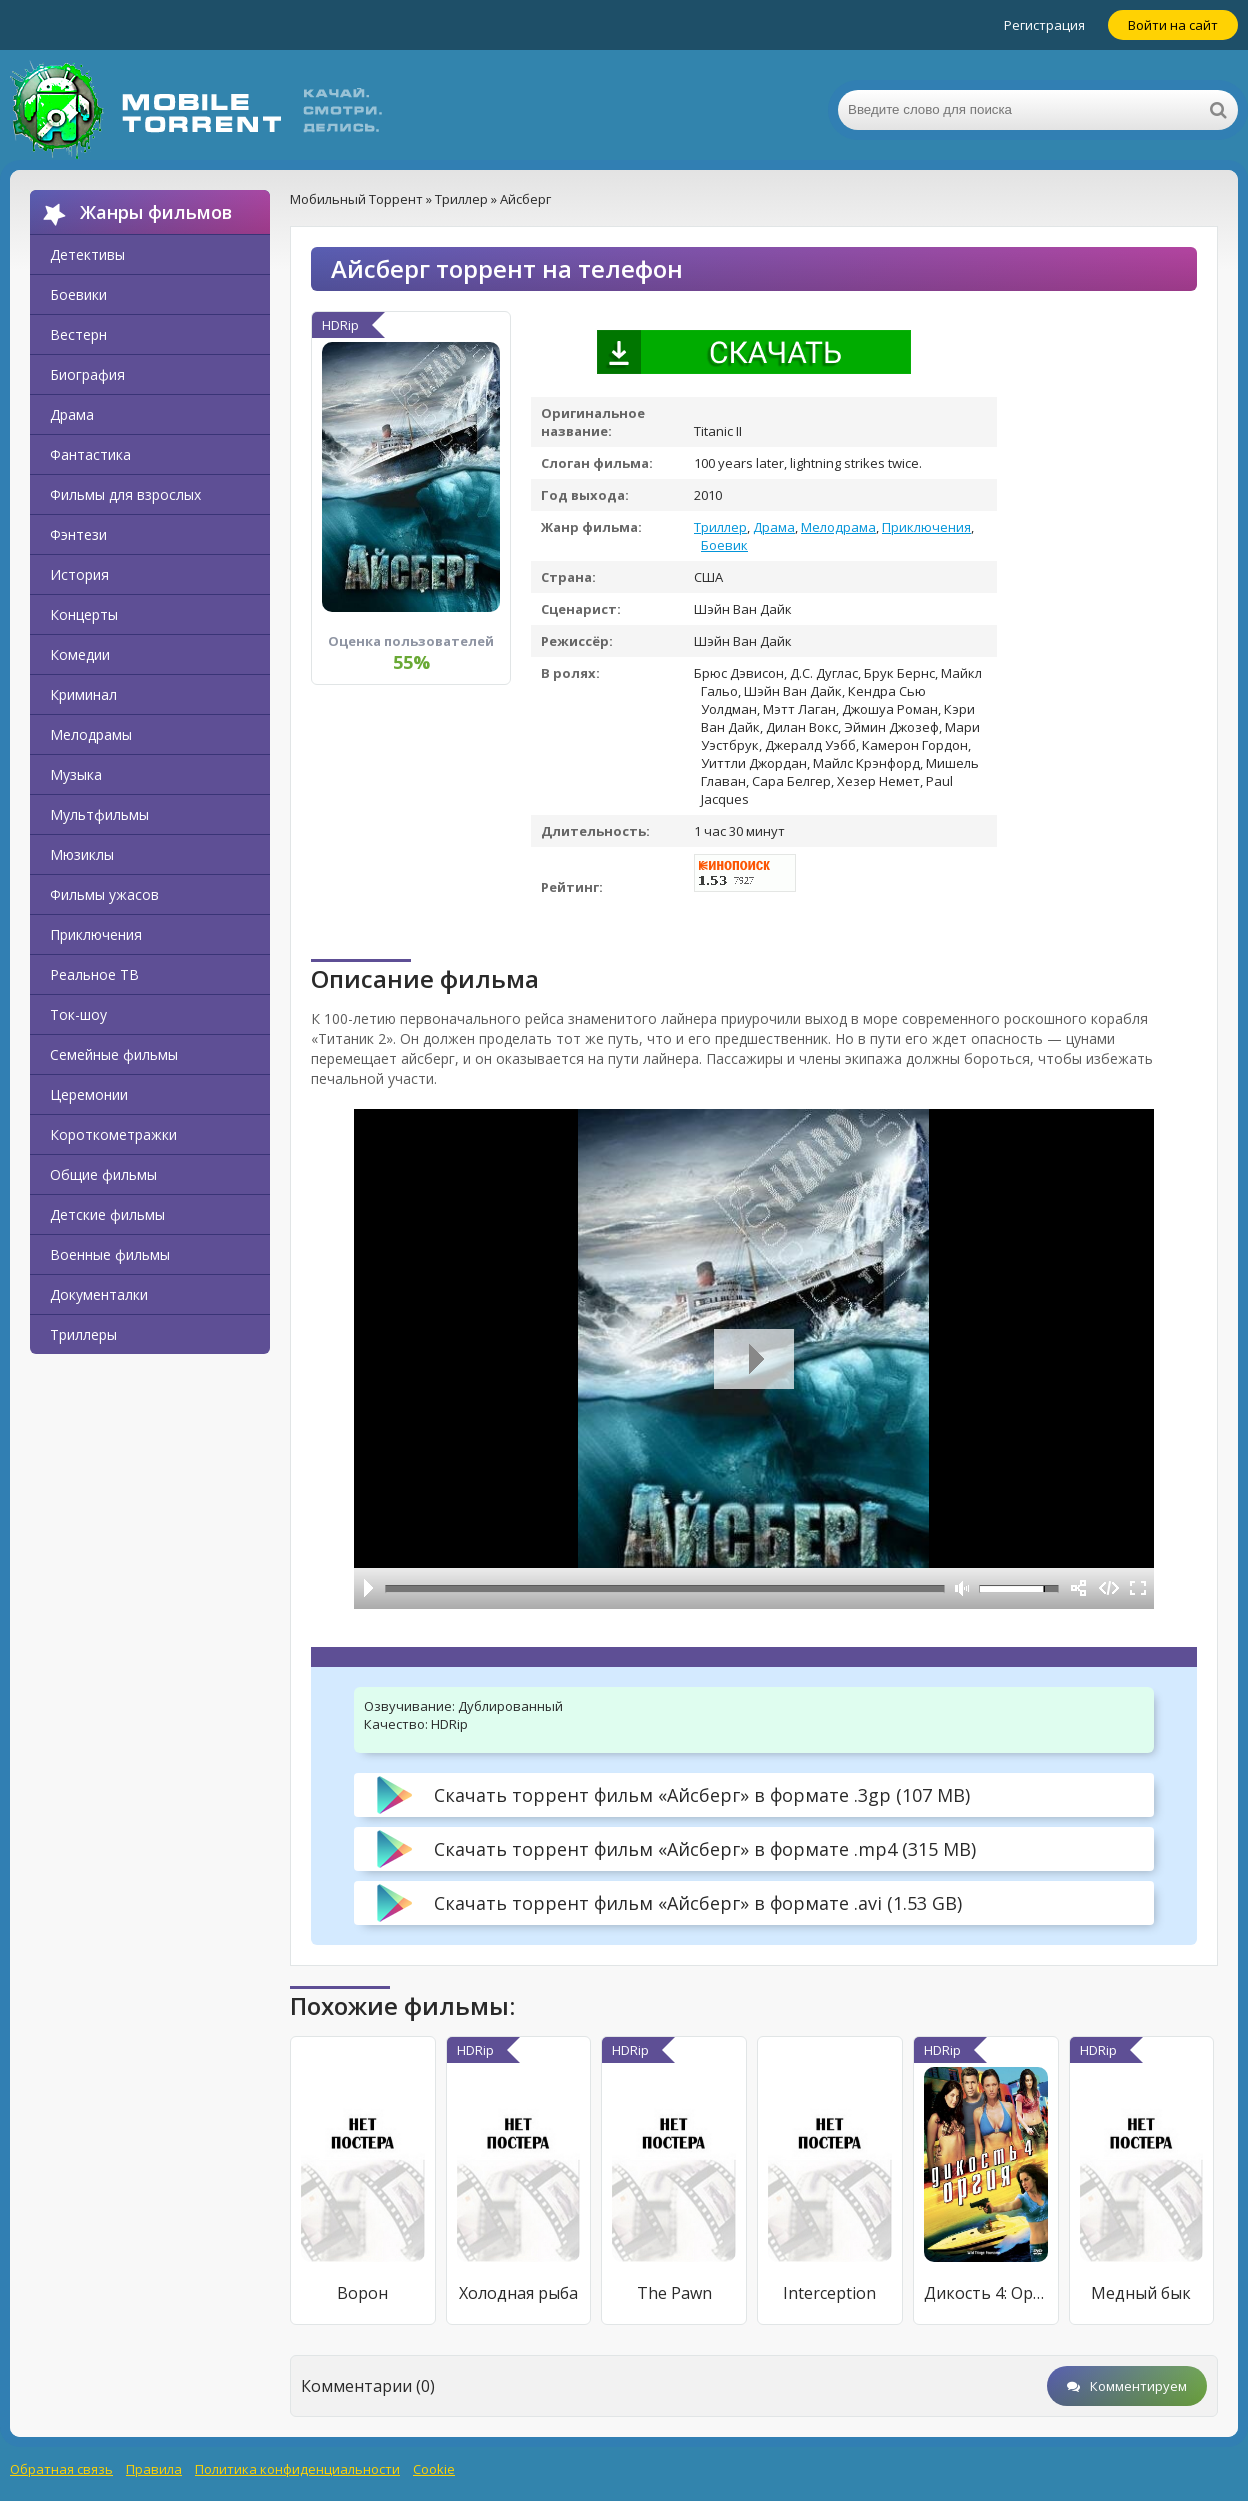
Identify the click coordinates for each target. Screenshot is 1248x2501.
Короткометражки (113, 1134)
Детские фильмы (107, 1214)
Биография (87, 374)
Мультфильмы (99, 814)
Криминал (83, 694)
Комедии (80, 654)
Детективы (87, 254)
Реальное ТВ (94, 974)
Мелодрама (838, 527)
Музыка (76, 774)
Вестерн (78, 334)
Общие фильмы (103, 1174)
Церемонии (89, 1094)
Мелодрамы (91, 734)
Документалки (99, 1294)
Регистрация (1044, 25)
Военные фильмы (110, 1254)
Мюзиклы (82, 854)
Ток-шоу (78, 1014)
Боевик (724, 545)
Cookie (434, 2469)
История (79, 574)
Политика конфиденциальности (297, 2469)
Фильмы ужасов (104, 894)
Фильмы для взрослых (125, 494)
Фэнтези (78, 534)
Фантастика (90, 454)
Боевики (78, 294)
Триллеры (83, 1334)
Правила (154, 2469)
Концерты (84, 614)
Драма (72, 414)
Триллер (720, 527)
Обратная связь (61, 2469)
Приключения (96, 934)
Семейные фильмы (114, 1054)
